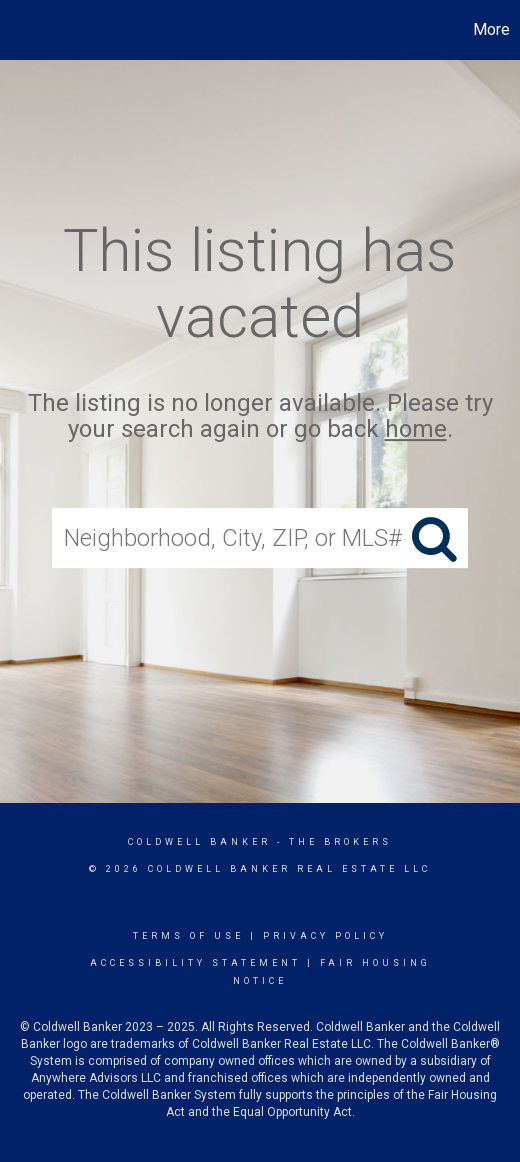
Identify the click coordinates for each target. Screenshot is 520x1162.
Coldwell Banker (199, 842)
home (416, 430)
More (491, 29)
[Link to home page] (18, 30)
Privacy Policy (325, 936)
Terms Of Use (188, 936)
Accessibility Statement (195, 963)
